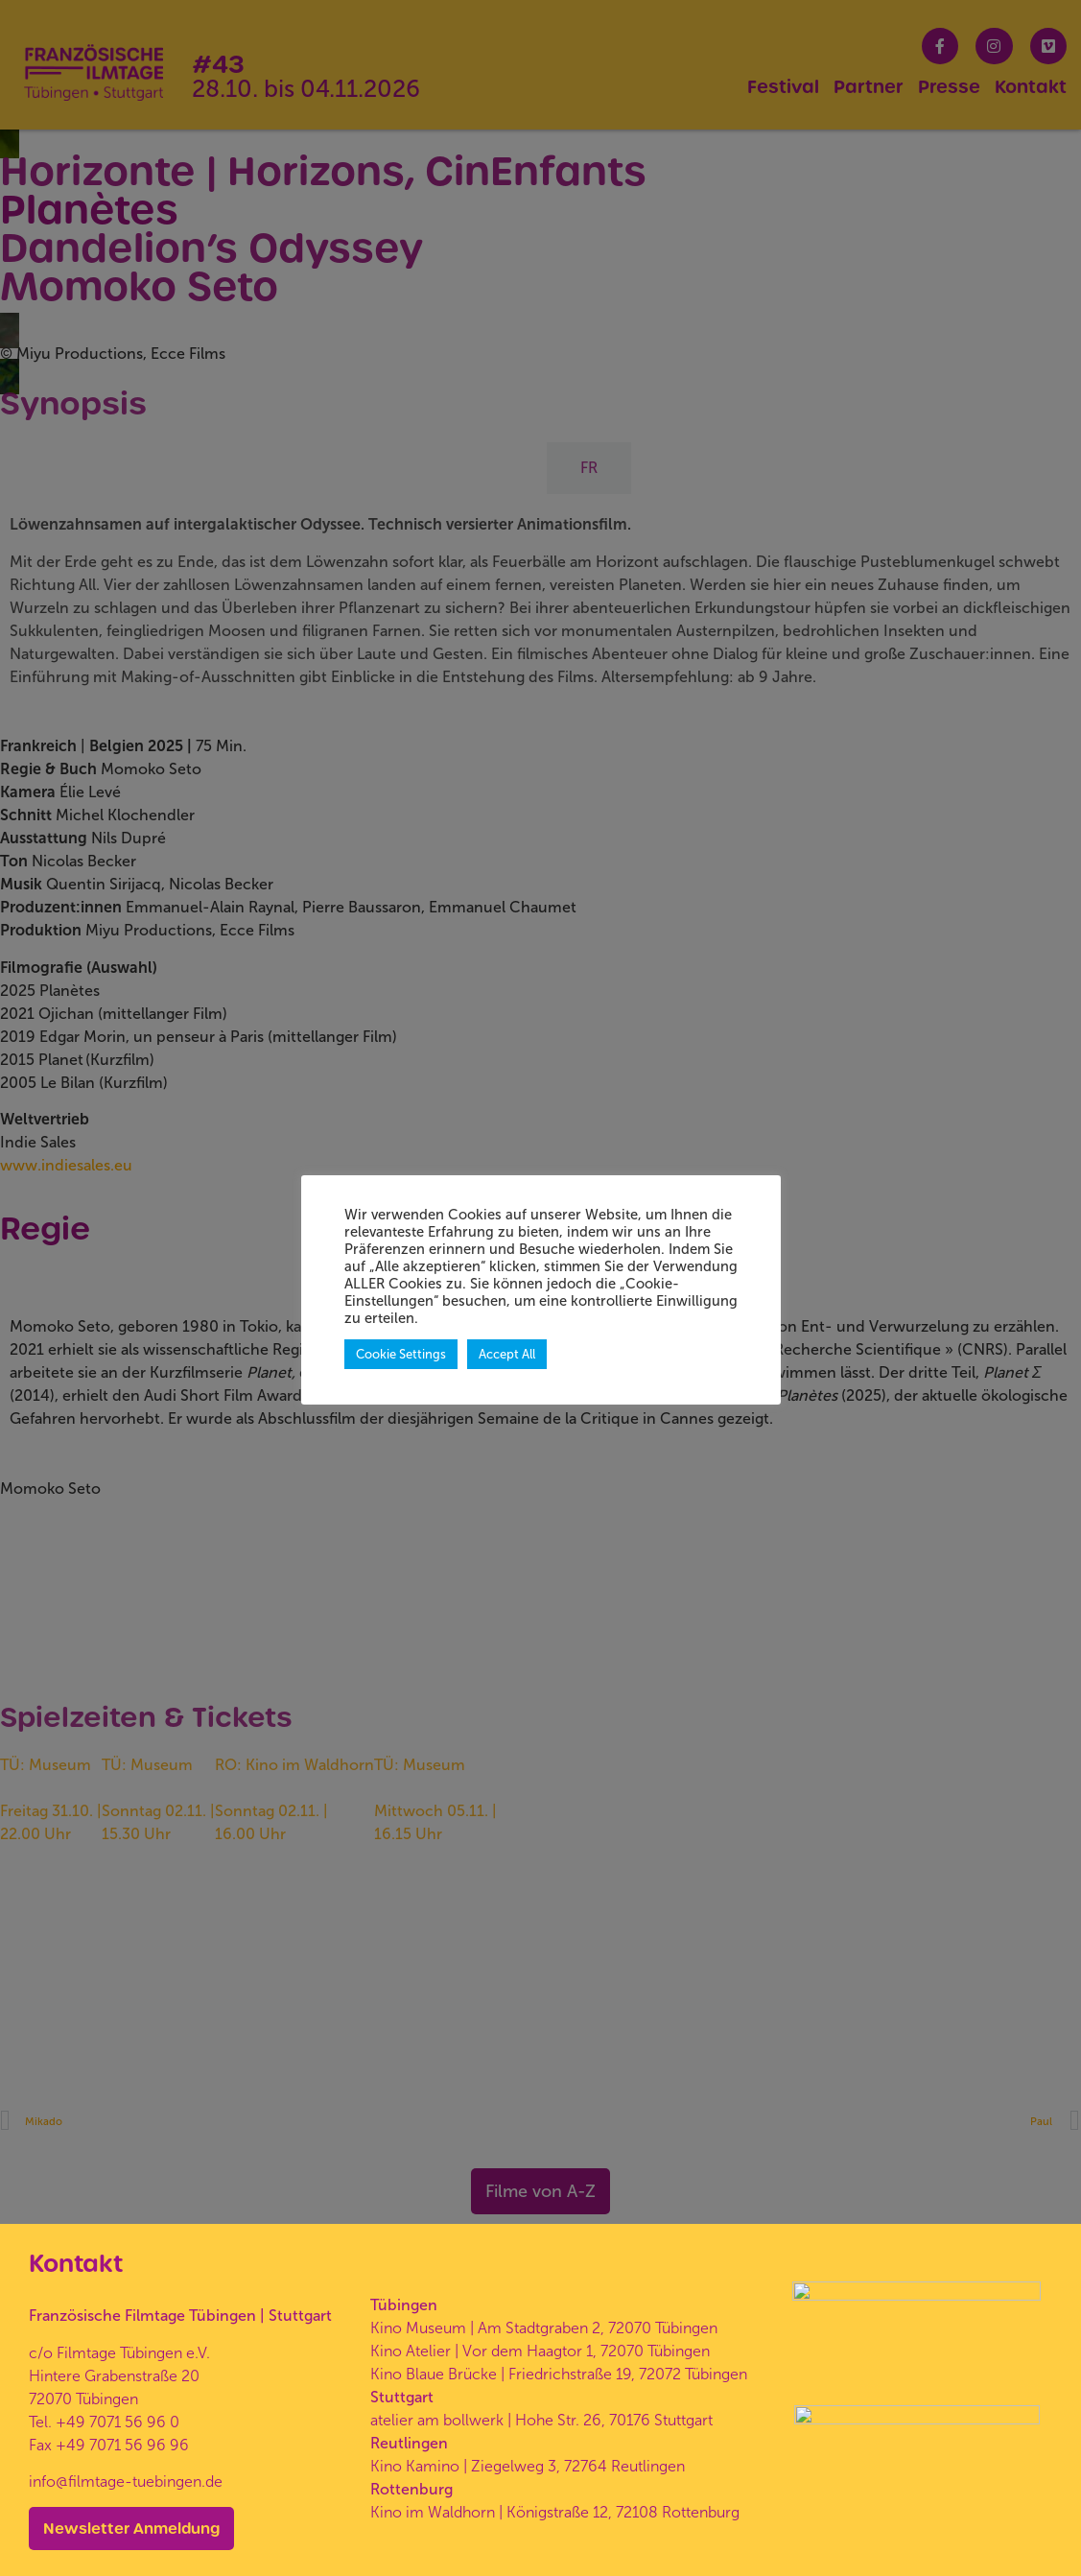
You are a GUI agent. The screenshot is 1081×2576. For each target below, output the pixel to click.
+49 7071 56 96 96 (122, 2397)
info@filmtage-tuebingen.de (126, 2433)
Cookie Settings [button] (401, 1354)
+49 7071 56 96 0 (117, 2374)
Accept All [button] (507, 1354)
